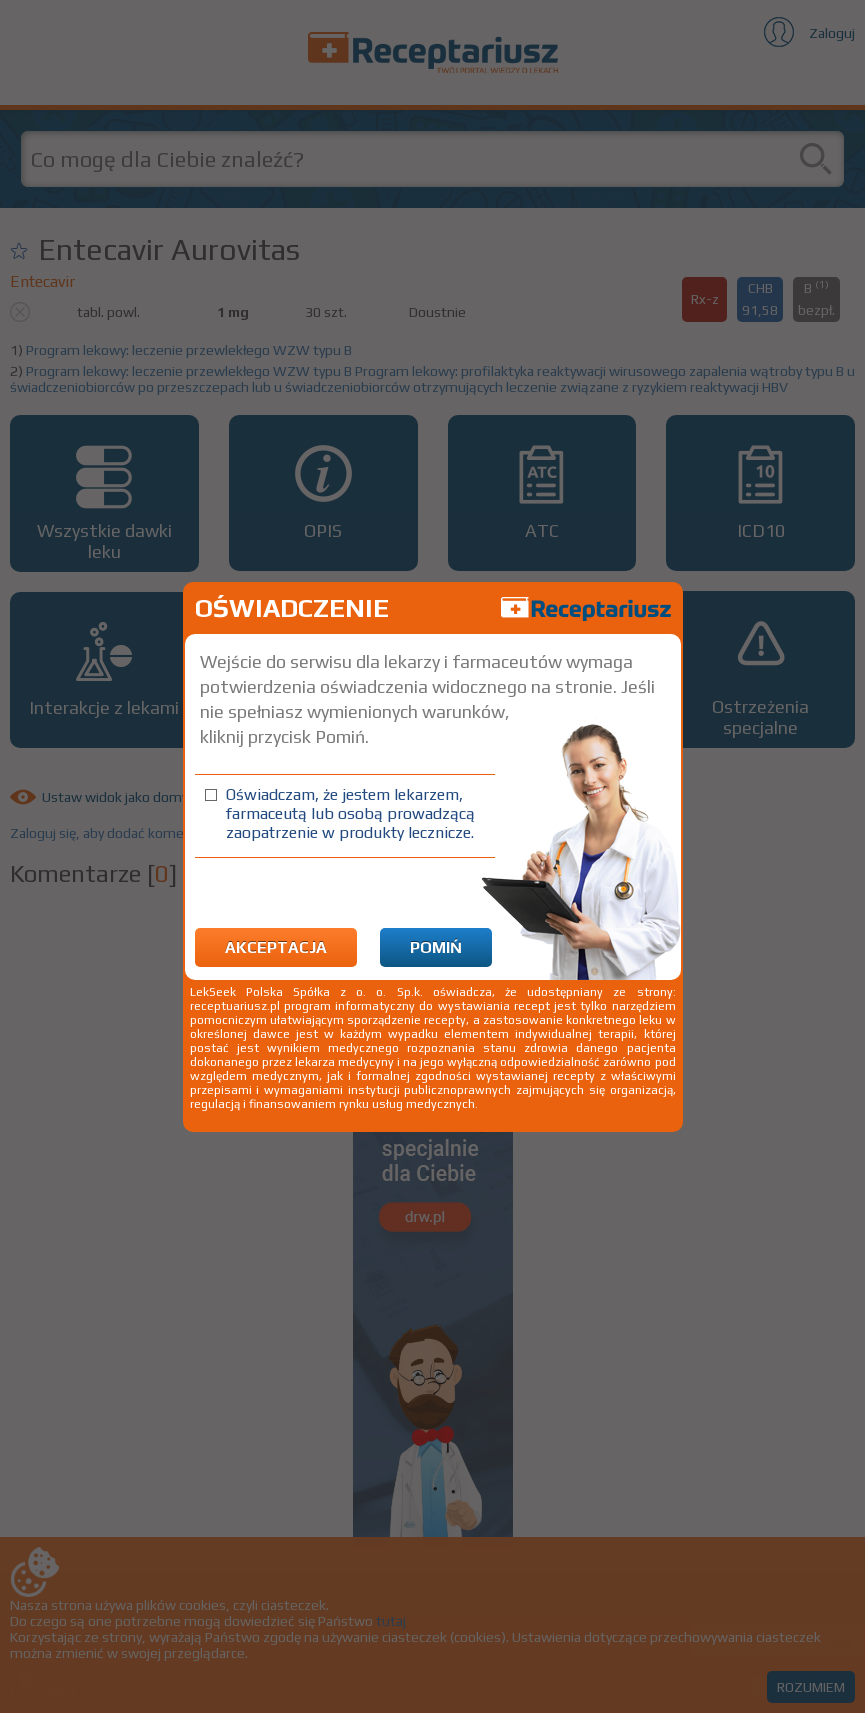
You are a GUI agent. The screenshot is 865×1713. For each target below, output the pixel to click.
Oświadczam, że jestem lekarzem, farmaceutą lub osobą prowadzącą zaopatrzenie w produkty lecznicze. (350, 813)
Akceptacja (276, 947)
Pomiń (436, 947)
